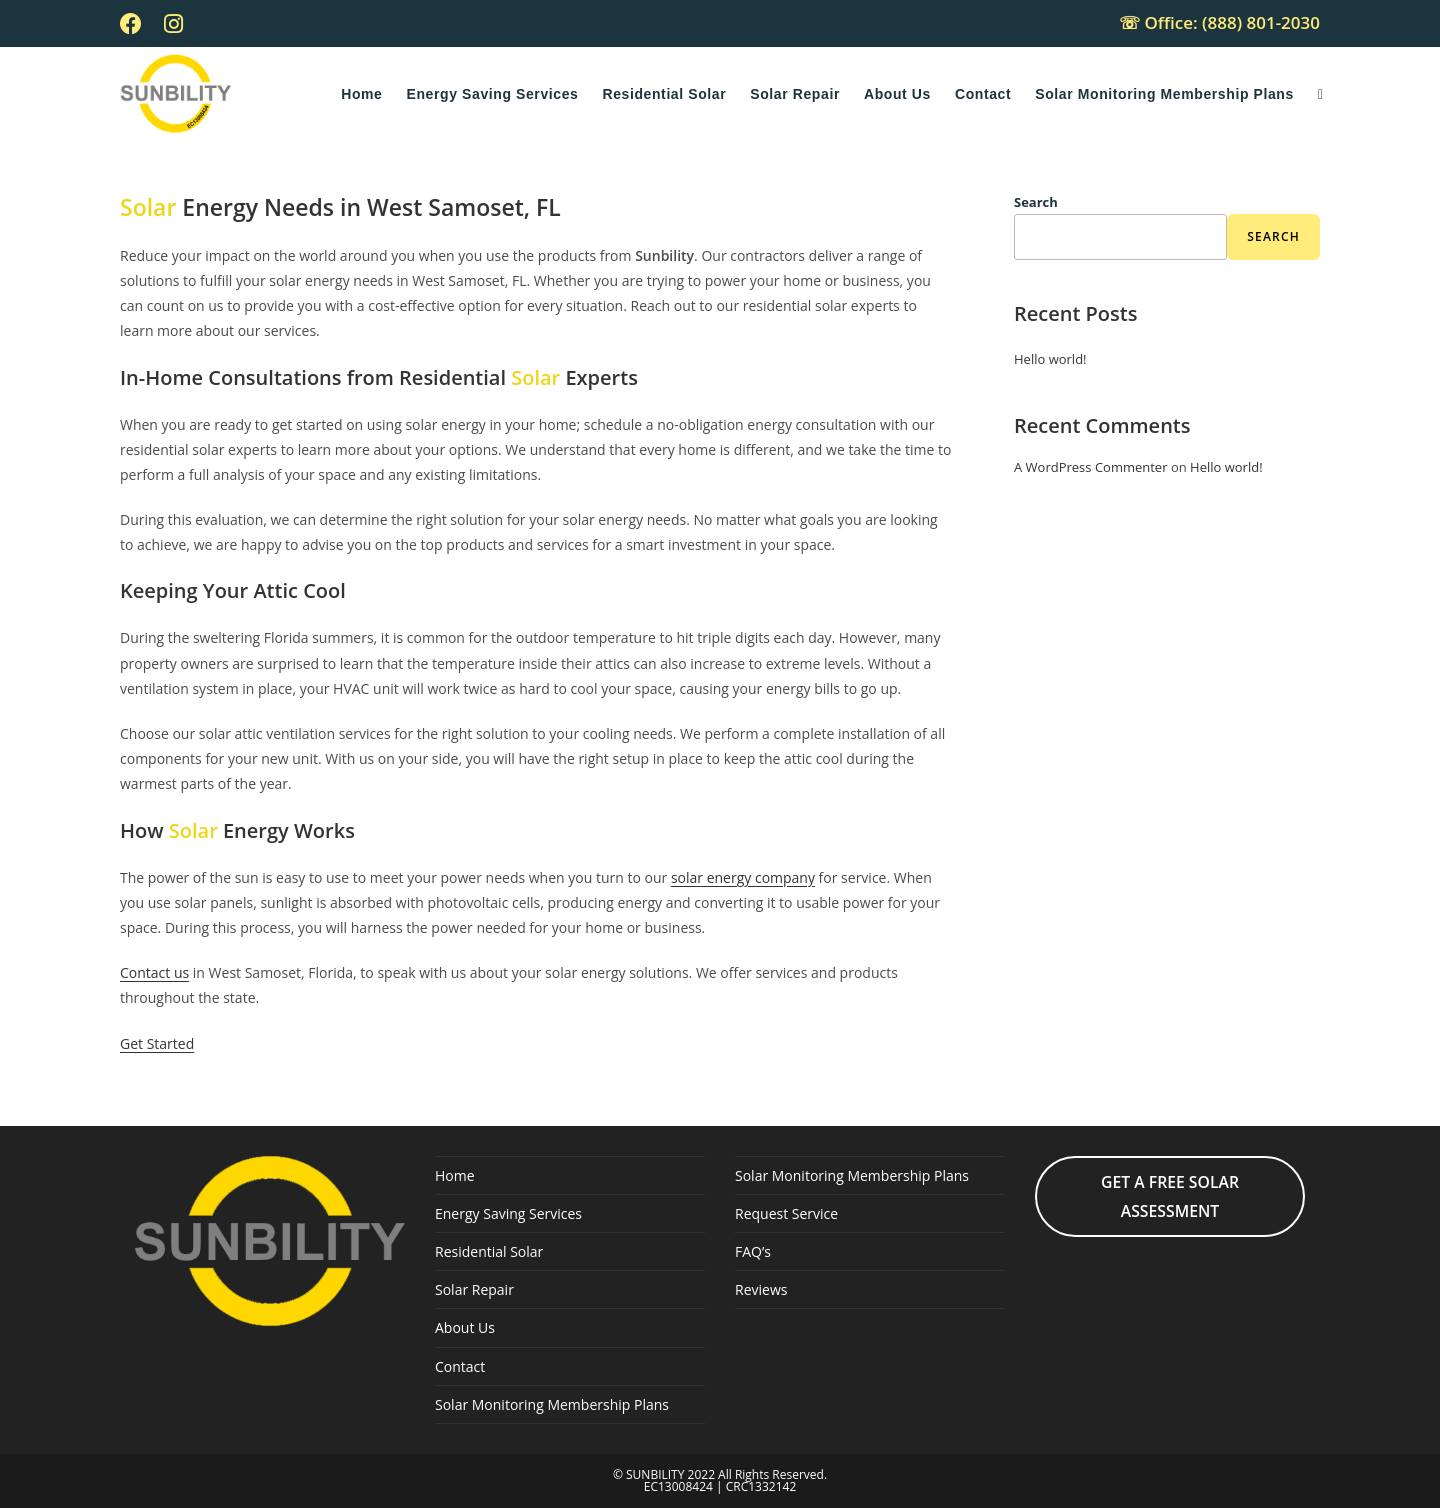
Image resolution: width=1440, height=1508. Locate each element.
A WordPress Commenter (1091, 467)
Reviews (761, 1289)
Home (455, 1175)
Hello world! (1050, 359)
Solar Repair (474, 1289)
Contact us (154, 972)
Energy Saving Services (508, 1213)
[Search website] (1320, 94)
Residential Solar (489, 1251)
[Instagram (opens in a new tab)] (173, 24)
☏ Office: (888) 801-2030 (1219, 22)
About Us (465, 1327)
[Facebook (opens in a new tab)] (136, 24)
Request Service (786, 1213)
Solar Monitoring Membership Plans (552, 1404)
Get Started (157, 1043)
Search (1036, 202)
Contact (460, 1366)
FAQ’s (753, 1251)
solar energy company (743, 877)
